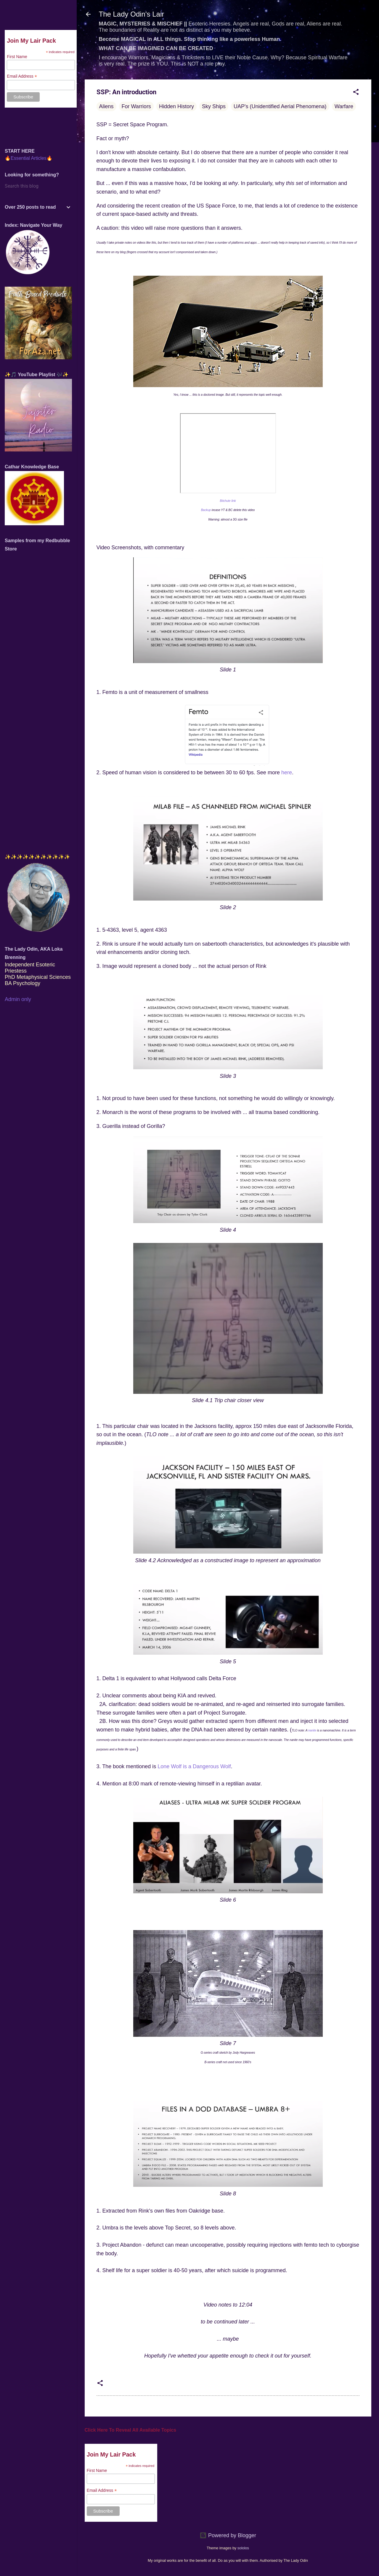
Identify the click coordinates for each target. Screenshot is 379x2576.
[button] (355, 92)
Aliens (106, 106)
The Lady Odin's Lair (131, 14)
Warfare (344, 106)
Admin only (18, 999)
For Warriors (136, 106)
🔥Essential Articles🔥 (28, 158)
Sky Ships (214, 106)
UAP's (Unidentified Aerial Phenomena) (280, 106)
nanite (312, 1730)
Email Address (102, 2490)
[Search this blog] (38, 186)
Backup (206, 510)
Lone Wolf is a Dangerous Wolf (194, 1766)
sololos (243, 2548)
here (286, 772)
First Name (97, 2470)
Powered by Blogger (228, 2535)
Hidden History (176, 106)
